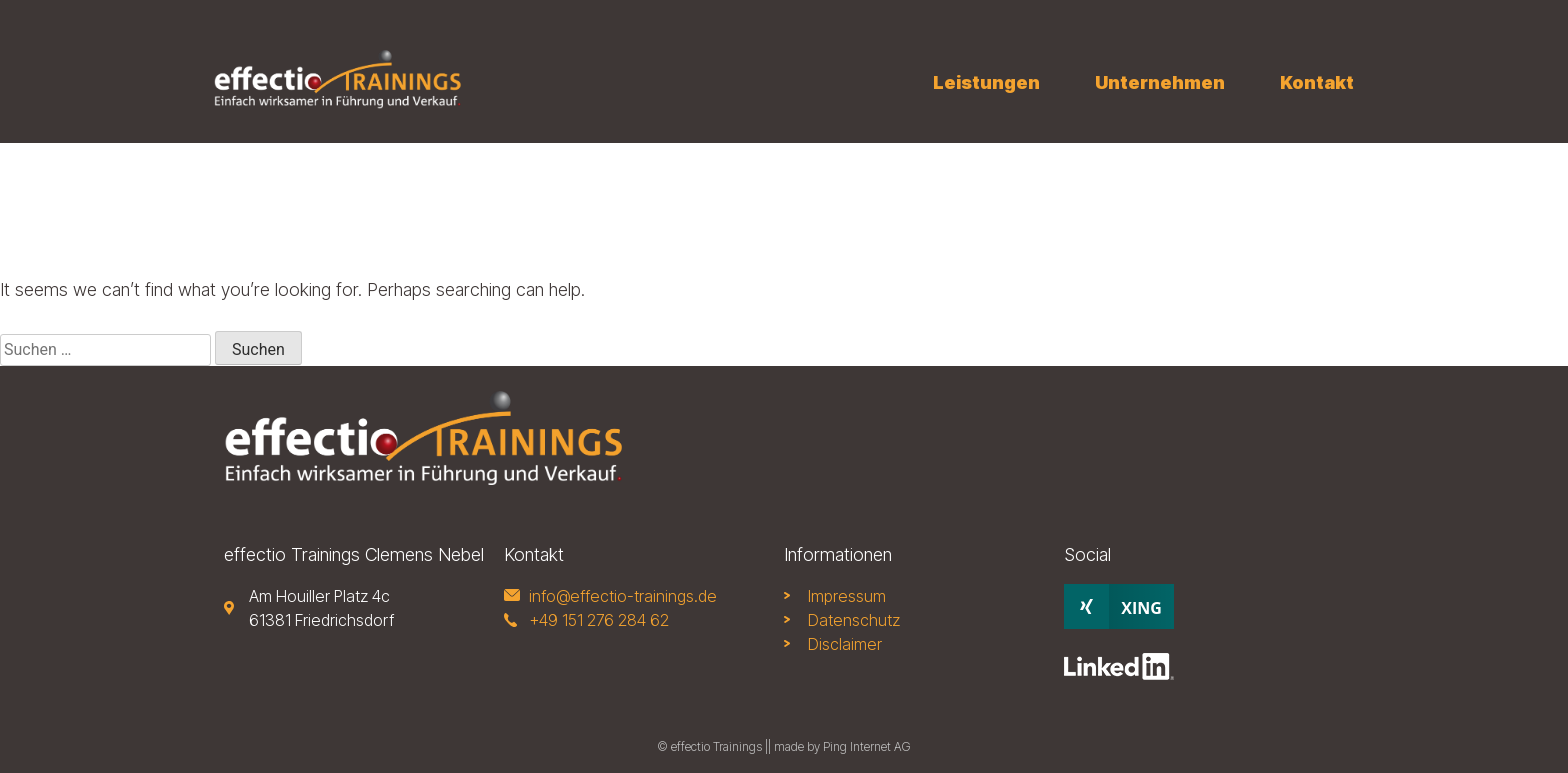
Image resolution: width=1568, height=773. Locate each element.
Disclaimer (845, 644)
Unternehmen (1160, 82)
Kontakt (1317, 82)
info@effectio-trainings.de (623, 596)
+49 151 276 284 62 (599, 620)
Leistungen (986, 82)
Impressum (847, 596)
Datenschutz (854, 620)
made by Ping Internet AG (842, 746)
